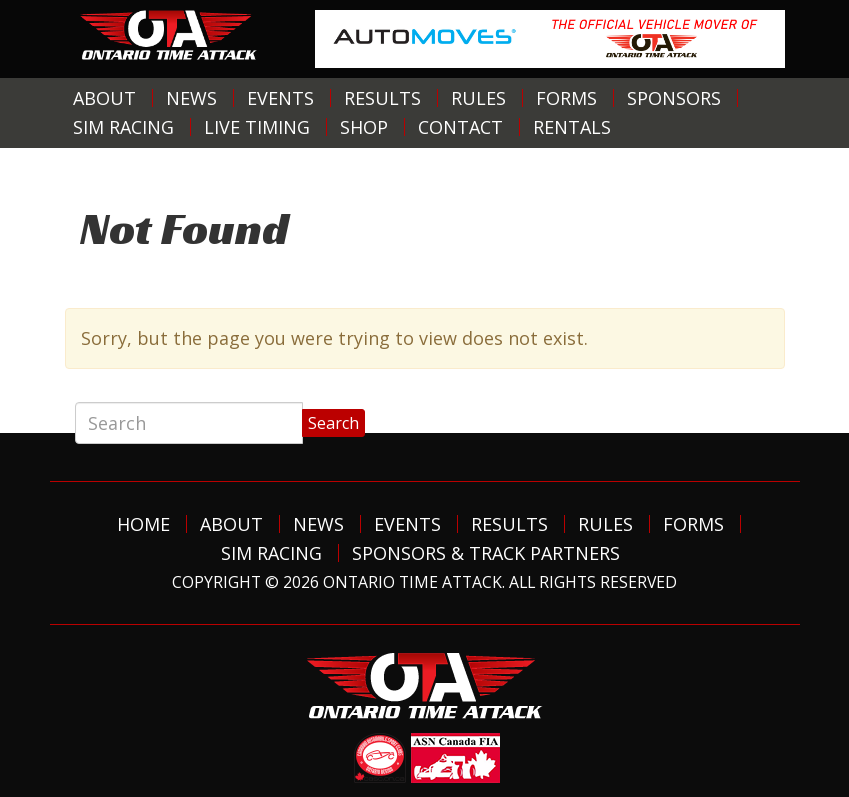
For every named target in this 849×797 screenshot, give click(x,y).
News (191, 98)
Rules (478, 98)
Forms (566, 98)
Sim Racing (123, 127)
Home (143, 524)
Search (333, 423)
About (104, 98)
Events (280, 98)
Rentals (572, 127)
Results (382, 98)
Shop (364, 127)
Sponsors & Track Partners (486, 553)
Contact (460, 127)
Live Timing (257, 127)
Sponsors (674, 98)
